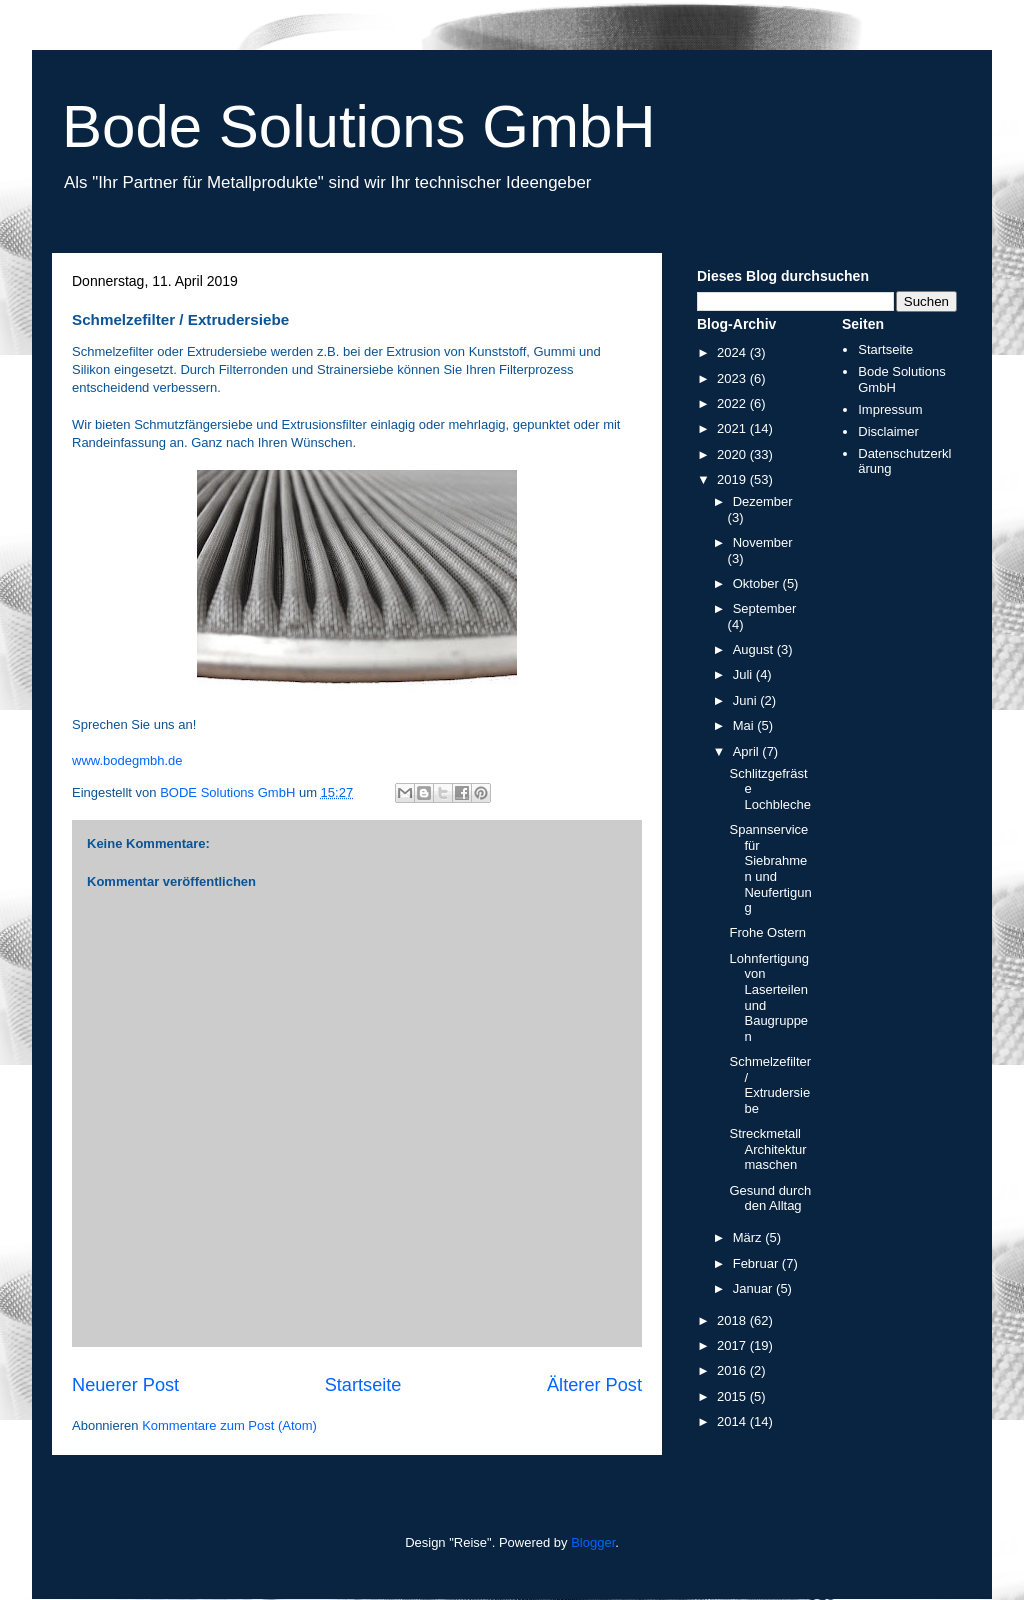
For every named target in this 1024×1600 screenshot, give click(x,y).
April (748, 751)
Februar (757, 1263)
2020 (733, 454)
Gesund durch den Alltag (770, 1198)
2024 (733, 352)
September (765, 608)
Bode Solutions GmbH (359, 126)
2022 (733, 403)
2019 (733, 479)
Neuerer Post (125, 1385)
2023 (733, 378)
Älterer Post (594, 1385)
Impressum (890, 409)
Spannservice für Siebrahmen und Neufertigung (770, 868)
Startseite (363, 1385)
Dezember (763, 501)
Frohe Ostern (767, 932)
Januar (754, 1288)
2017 (733, 1345)
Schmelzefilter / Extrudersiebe (770, 1085)
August (755, 649)
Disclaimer (888, 431)
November (763, 542)
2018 (733, 1320)
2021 (733, 428)
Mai (745, 725)
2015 (733, 1396)
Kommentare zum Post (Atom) (229, 1425)
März (749, 1237)
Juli (744, 674)
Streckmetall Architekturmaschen (767, 1149)
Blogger (593, 1542)
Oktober (758, 583)
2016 (733, 1370)
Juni (746, 700)
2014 (733, 1421)
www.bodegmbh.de (127, 760)
